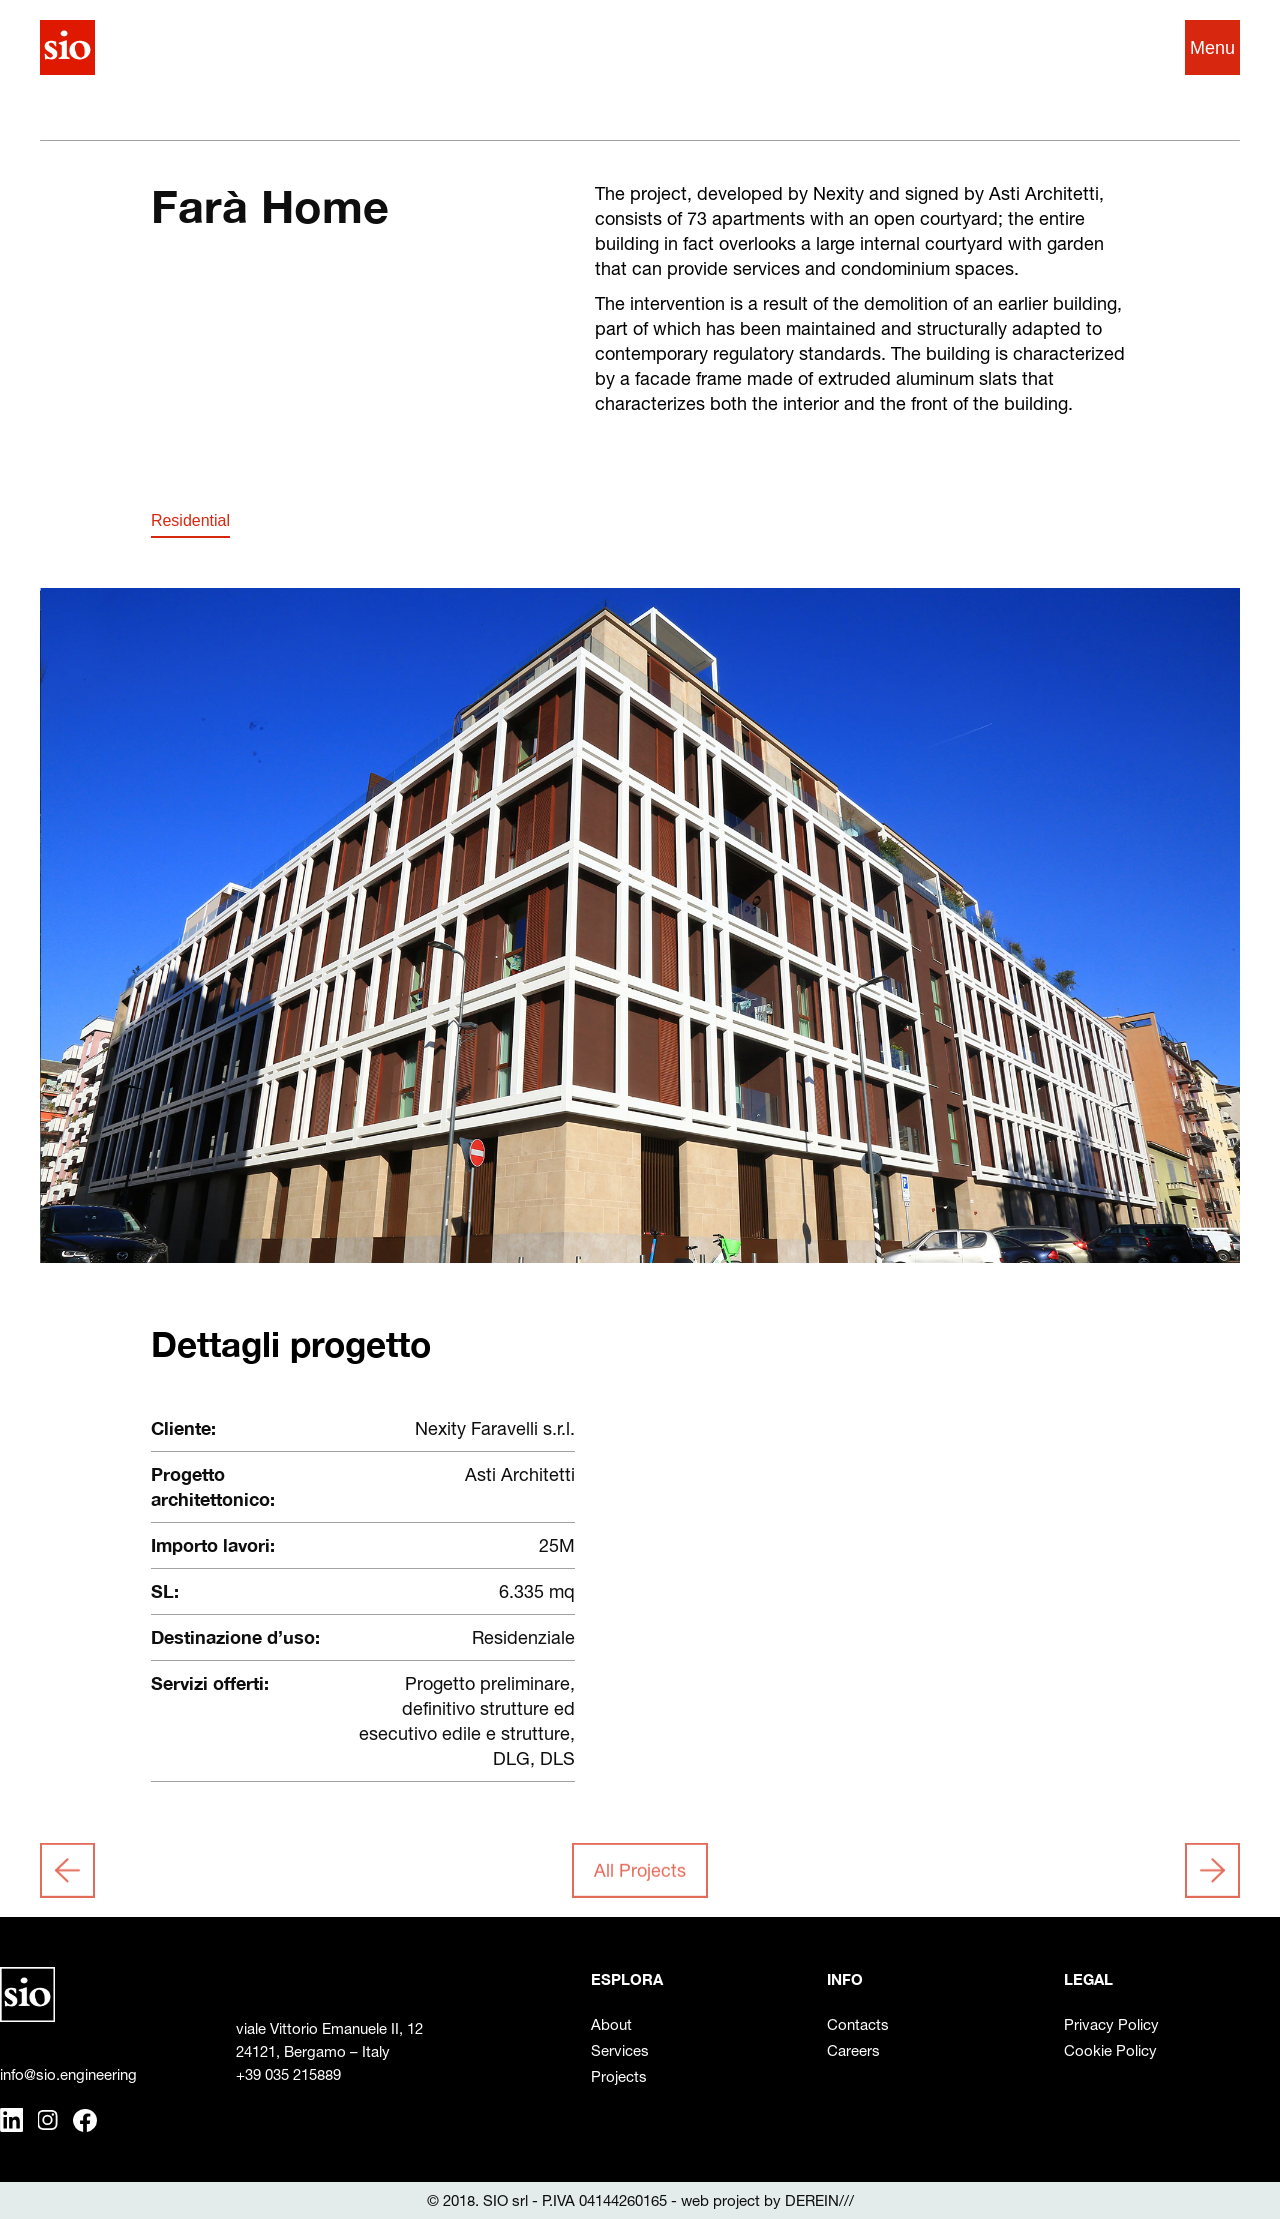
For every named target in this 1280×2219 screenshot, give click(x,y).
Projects (619, 2076)
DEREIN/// (819, 2200)
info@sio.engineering (68, 2074)
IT (1100, 47)
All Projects (640, 1872)
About (611, 2024)
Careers (853, 2050)
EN (1135, 47)
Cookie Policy (1110, 2050)
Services (620, 2050)
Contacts (858, 2024)
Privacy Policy (1111, 2024)
